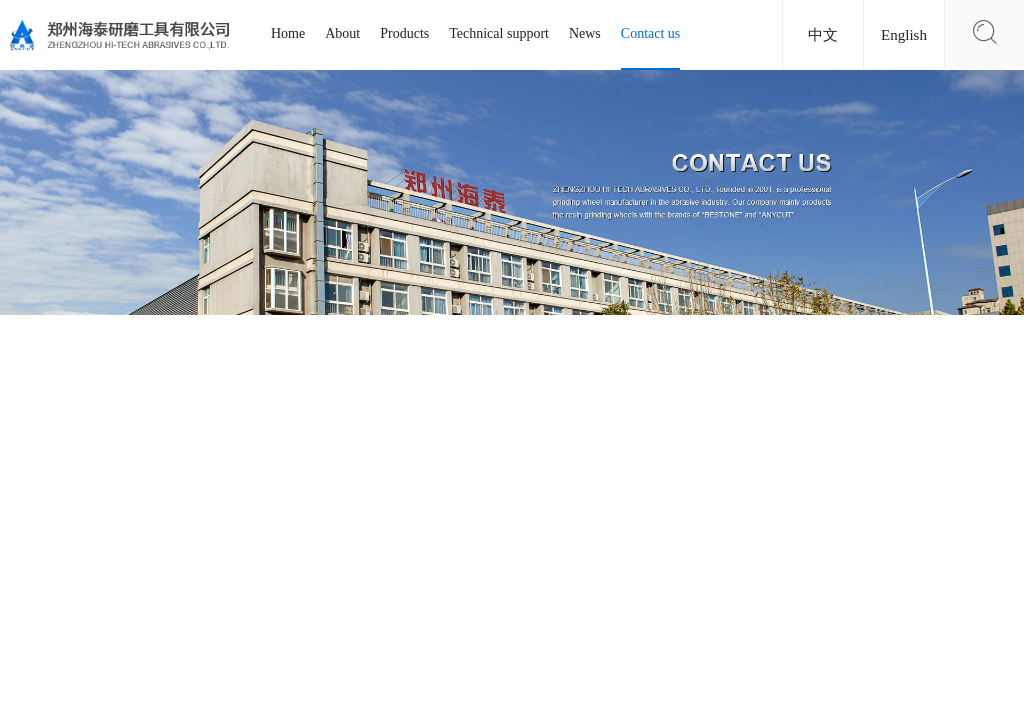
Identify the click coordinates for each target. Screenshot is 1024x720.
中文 (823, 35)
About (342, 33)
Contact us (651, 33)
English (904, 35)
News (585, 33)
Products (404, 33)
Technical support (499, 33)
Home (288, 33)
